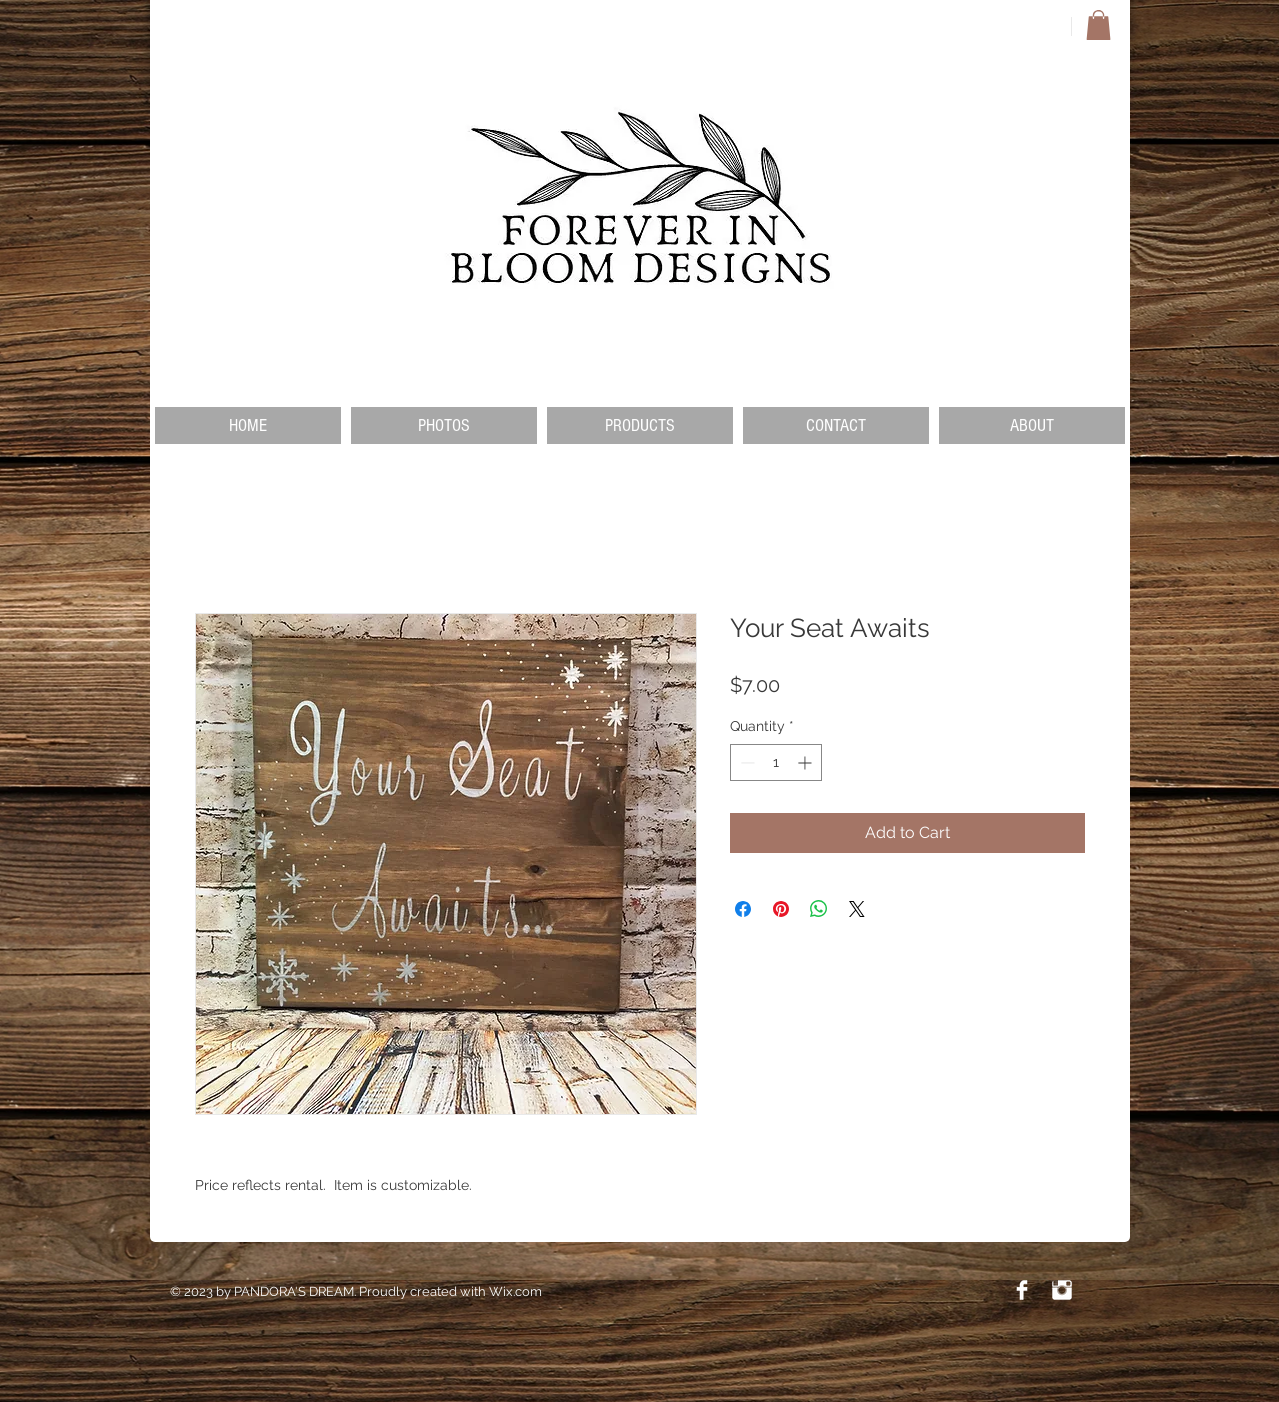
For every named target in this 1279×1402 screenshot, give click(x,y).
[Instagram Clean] (1062, 1290)
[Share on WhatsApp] (819, 909)
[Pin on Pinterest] (781, 909)
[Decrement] (745, 762)
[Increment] (806, 762)
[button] (1098, 25)
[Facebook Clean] (1022, 1290)
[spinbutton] (776, 762)
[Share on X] (857, 909)
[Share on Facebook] (743, 909)
